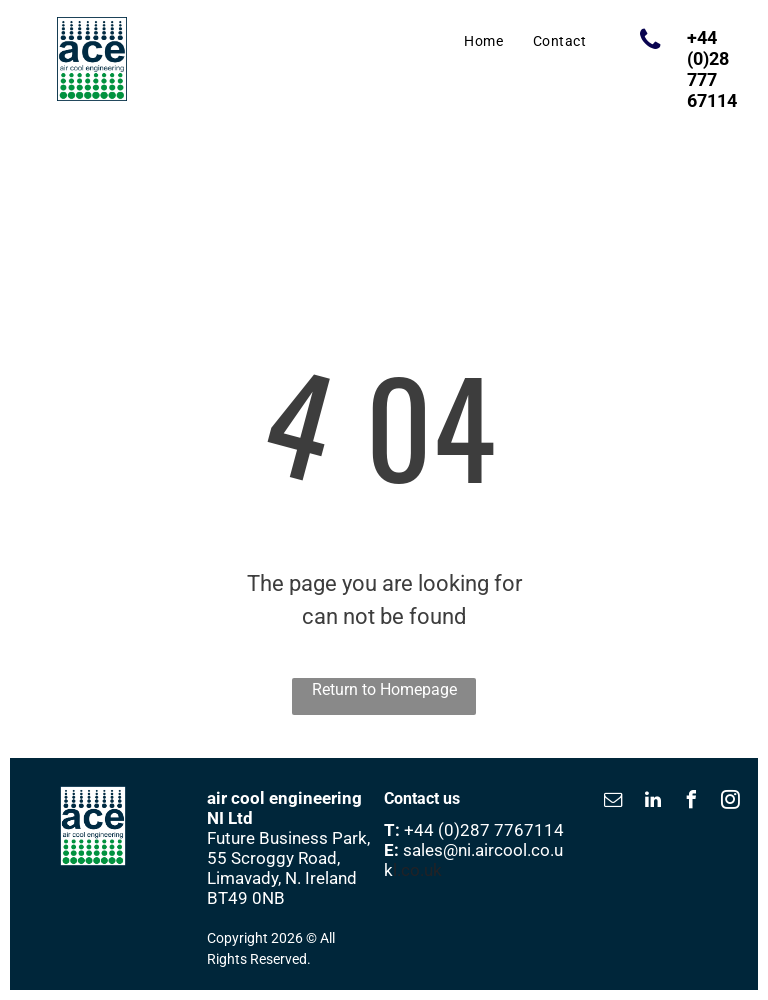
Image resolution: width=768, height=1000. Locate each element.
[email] (614, 802)
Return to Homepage (384, 689)
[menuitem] (483, 41)
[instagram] (731, 802)
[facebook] (692, 802)
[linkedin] (653, 802)
